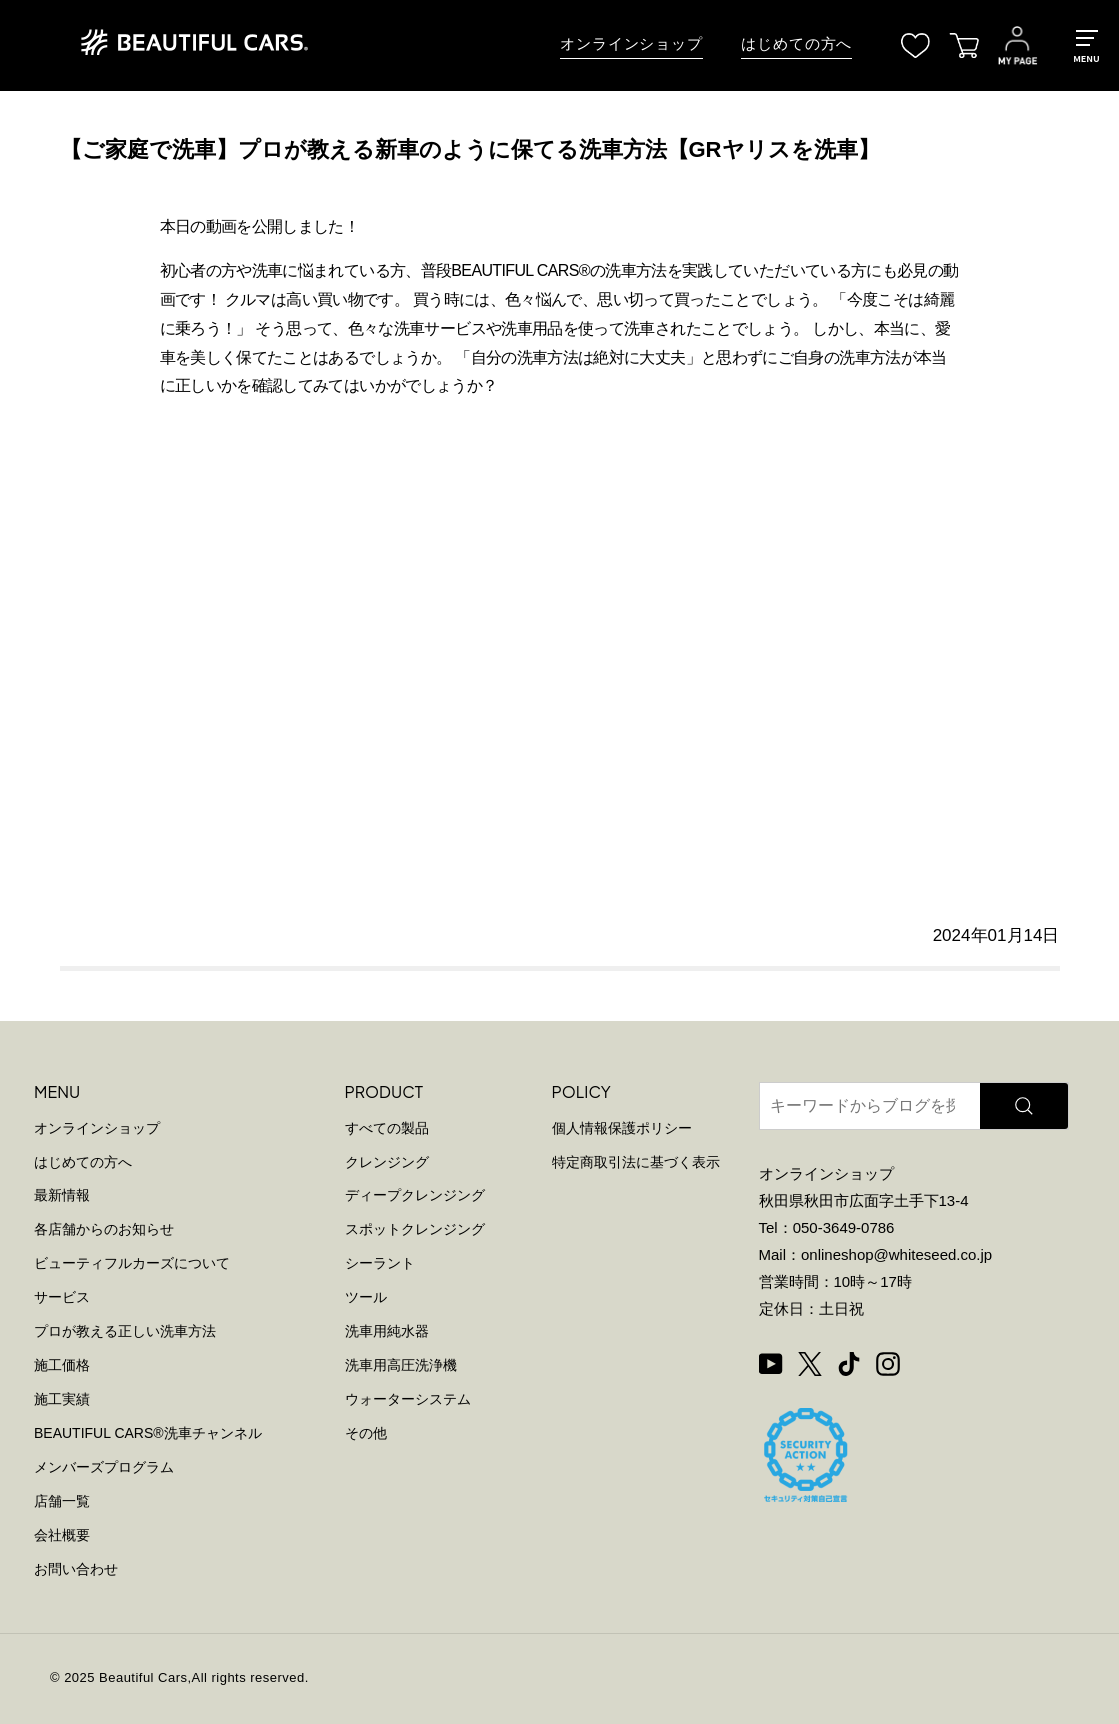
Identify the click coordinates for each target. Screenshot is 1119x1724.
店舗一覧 (62, 1501)
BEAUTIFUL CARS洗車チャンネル (148, 1433)
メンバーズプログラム (104, 1467)
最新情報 (62, 1195)
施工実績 (62, 1399)
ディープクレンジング (415, 1195)
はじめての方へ (796, 44)
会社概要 (62, 1535)
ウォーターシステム (408, 1399)
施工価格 (62, 1365)
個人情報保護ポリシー (622, 1128)
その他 (366, 1433)
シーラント (380, 1263)
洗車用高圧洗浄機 (401, 1365)
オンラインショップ (631, 44)
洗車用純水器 (387, 1331)
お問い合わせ (76, 1569)
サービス (62, 1297)
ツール (366, 1297)
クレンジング (387, 1162)
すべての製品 (387, 1128)
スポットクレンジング (415, 1229)
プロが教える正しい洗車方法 (125, 1331)
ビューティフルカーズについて (132, 1263)
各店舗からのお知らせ (104, 1229)
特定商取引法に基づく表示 (636, 1162)
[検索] (1024, 1106)
